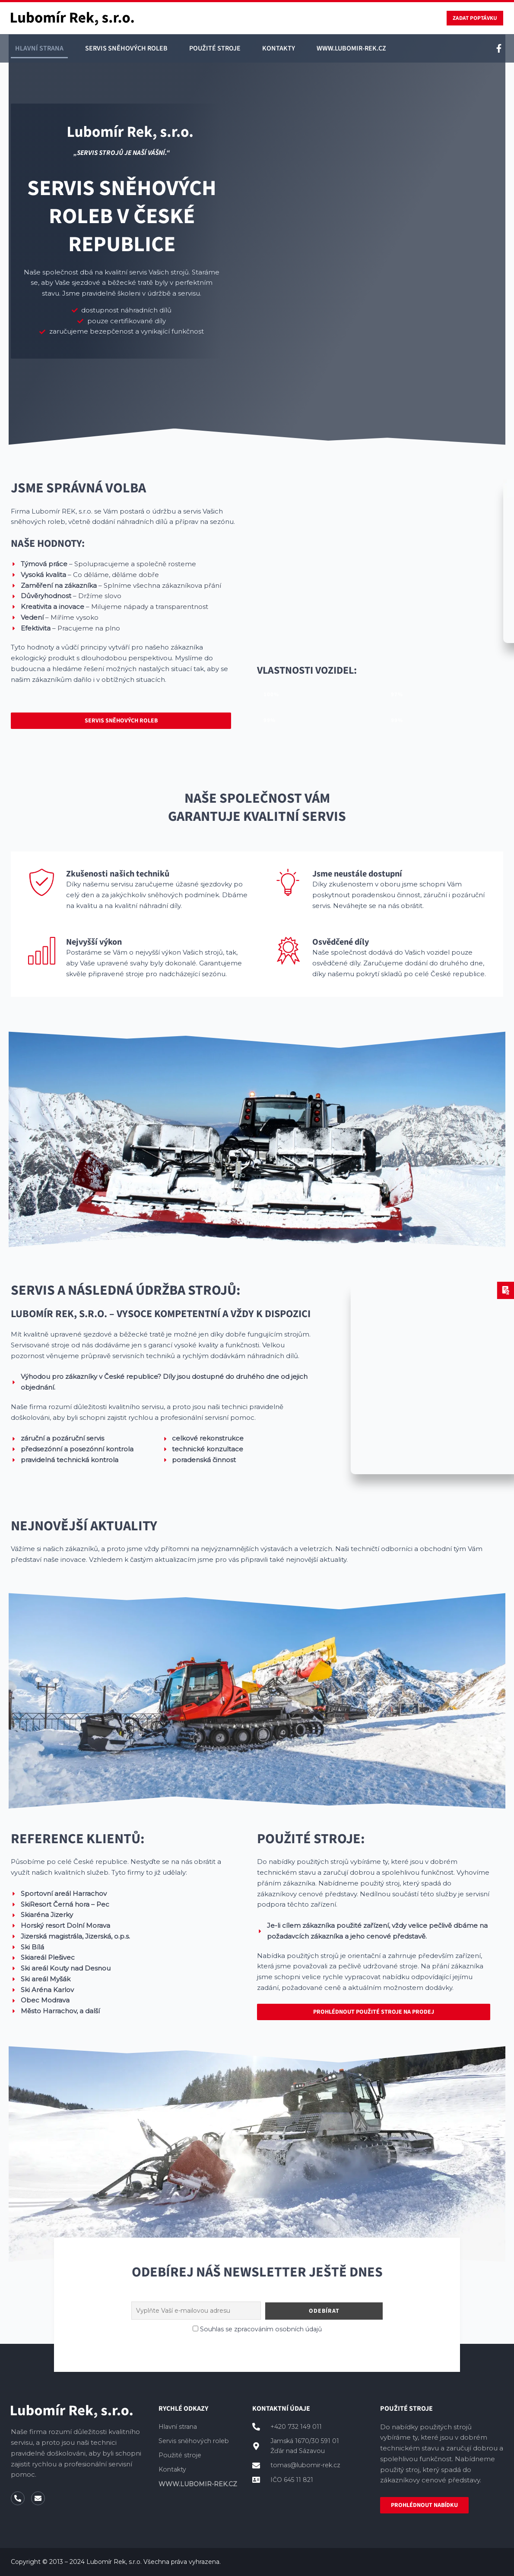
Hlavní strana (39, 50)
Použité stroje (215, 50)
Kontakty (278, 50)
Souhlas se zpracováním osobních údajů (261, 2329)
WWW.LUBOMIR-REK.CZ (351, 50)
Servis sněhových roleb (126, 50)
